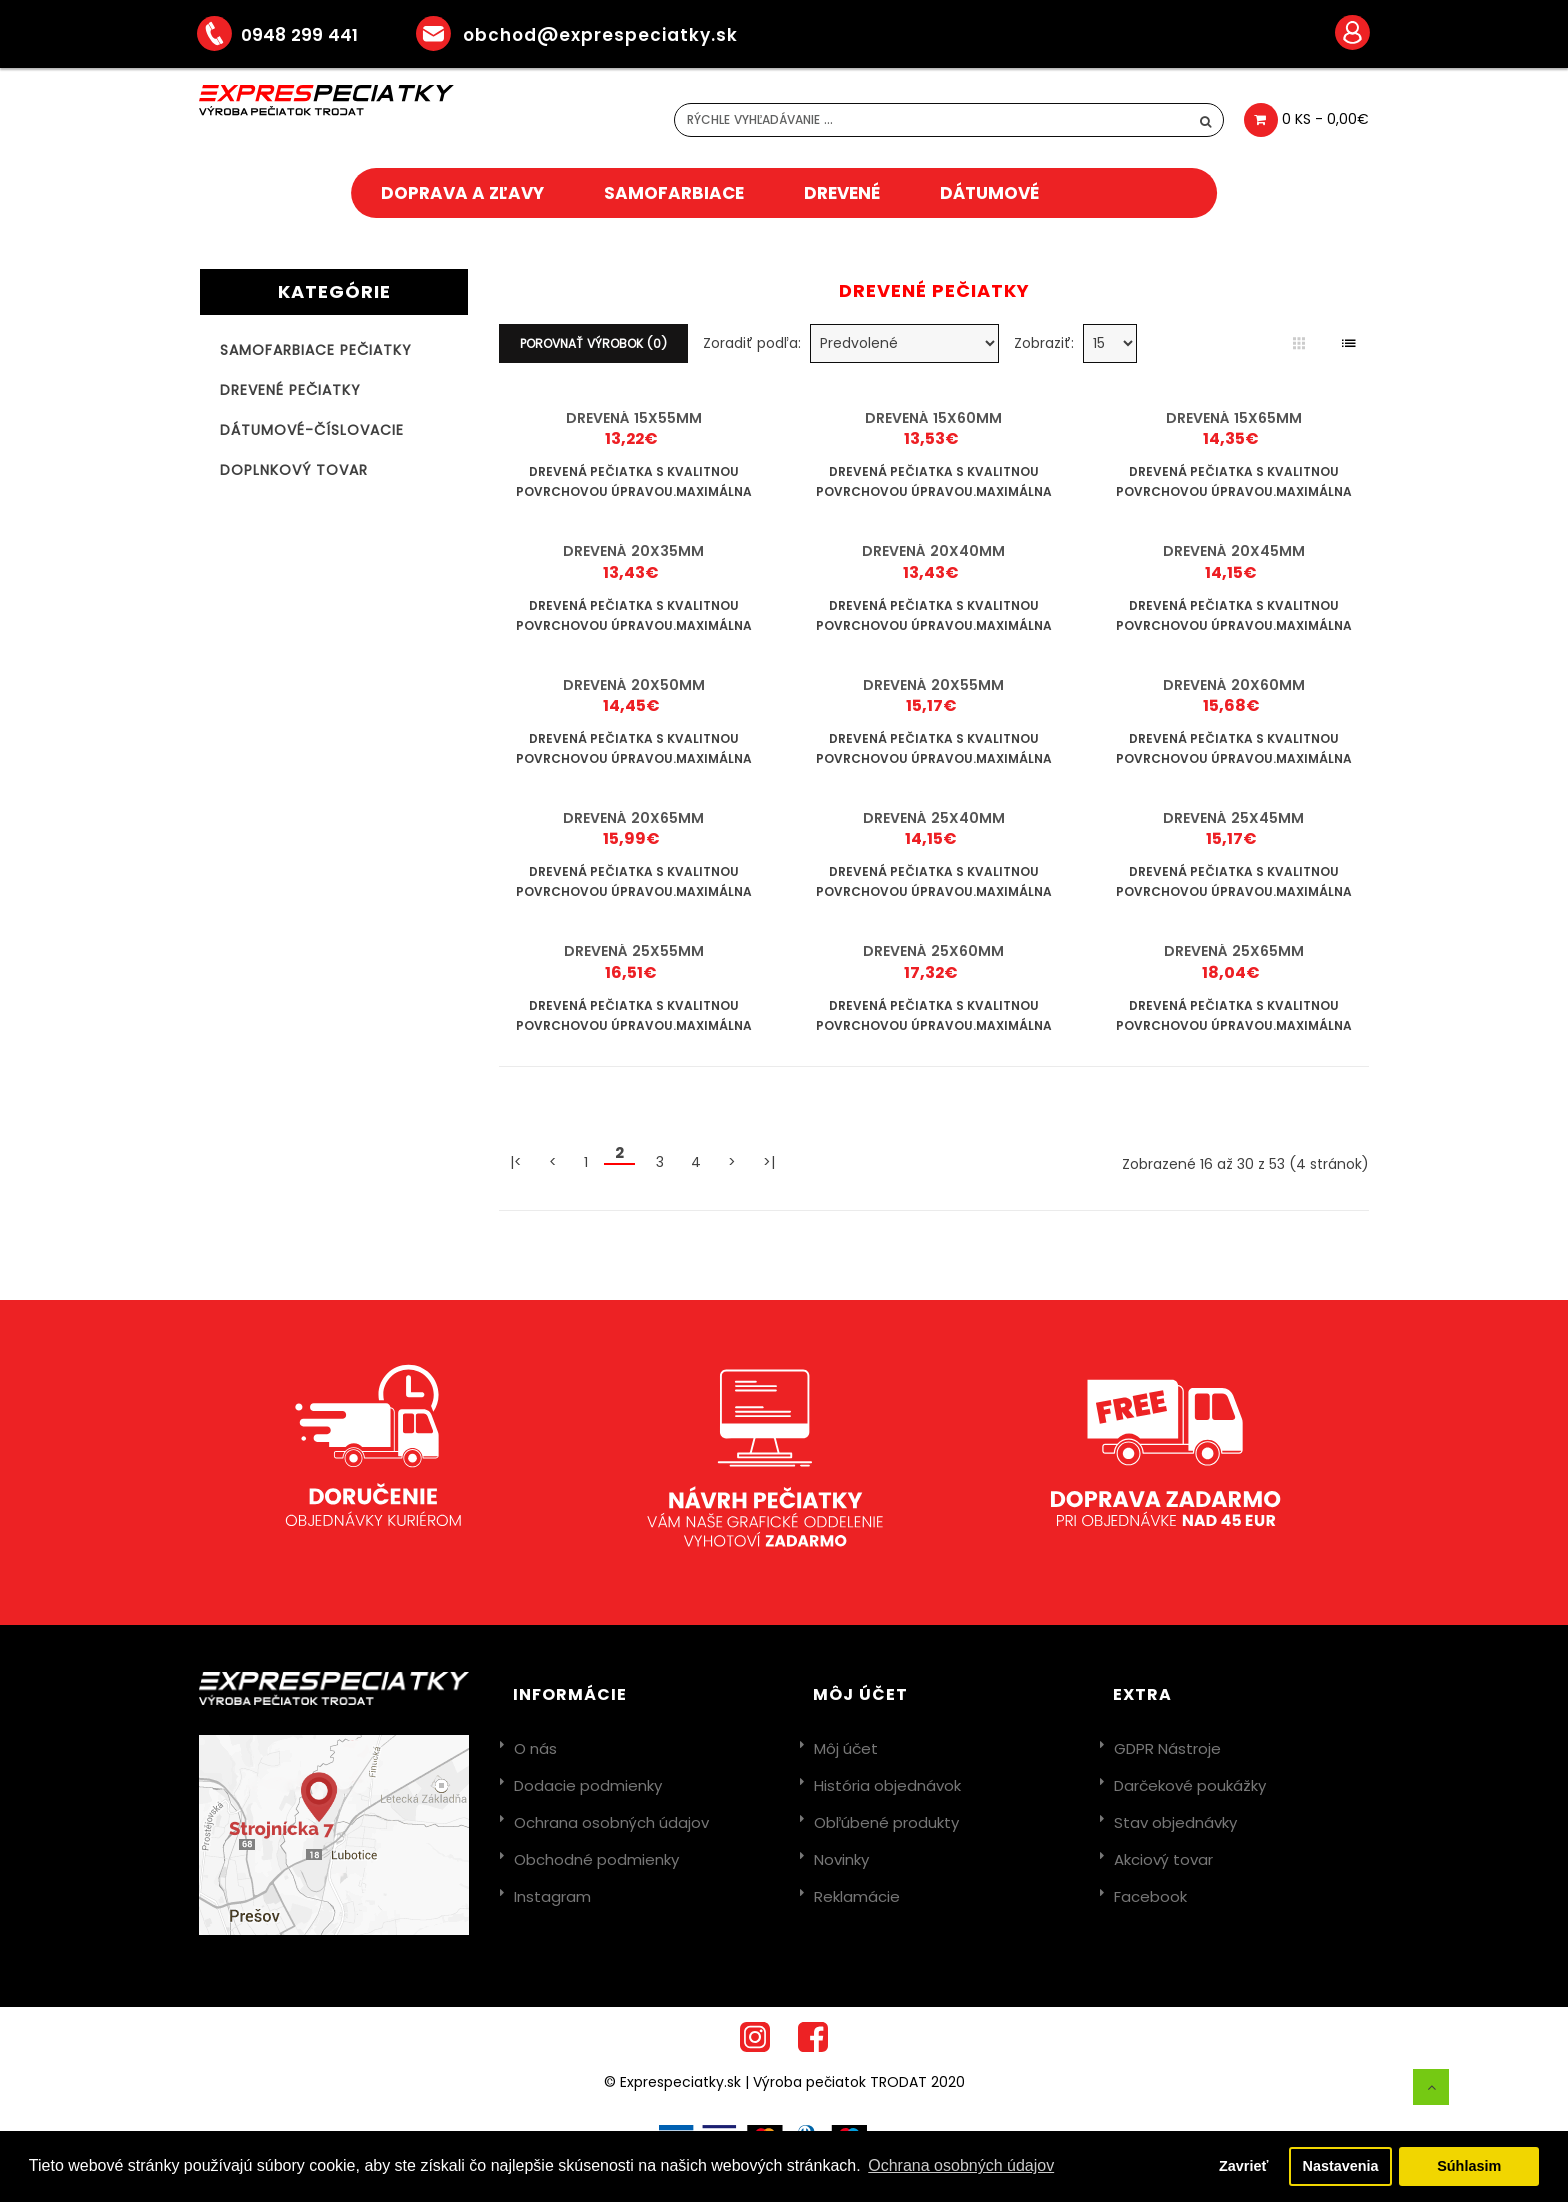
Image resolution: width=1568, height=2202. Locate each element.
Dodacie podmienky (588, 1785)
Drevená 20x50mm (634, 685)
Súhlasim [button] (1469, 2166)
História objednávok (887, 1785)
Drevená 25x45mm (1233, 818)
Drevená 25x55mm (634, 951)
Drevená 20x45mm (1234, 551)
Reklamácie (857, 1896)
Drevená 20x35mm (633, 551)
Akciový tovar (1163, 1859)
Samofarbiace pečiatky (316, 350)
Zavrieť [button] (1243, 2166)
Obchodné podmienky (596, 1859)
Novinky (841, 1859)
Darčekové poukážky (1190, 1785)
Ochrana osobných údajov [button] (961, 2165)
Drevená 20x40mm (933, 551)
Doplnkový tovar (294, 470)
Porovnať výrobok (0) (593, 343)
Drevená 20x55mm (933, 685)
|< (516, 1162)
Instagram (552, 1896)
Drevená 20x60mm (1234, 685)
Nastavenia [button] (1341, 2166)
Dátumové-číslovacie (312, 430)
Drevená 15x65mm (1234, 418)
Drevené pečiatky (290, 390)
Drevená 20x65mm (633, 818)
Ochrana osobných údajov (611, 1822)
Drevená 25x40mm (934, 818)
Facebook (1150, 1896)
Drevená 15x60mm (933, 418)
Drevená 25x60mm (933, 951)
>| (769, 1162)
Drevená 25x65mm (1234, 951)
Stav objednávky (1175, 1822)
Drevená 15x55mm (634, 418)
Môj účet (846, 1748)
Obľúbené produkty (886, 1822)
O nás (535, 1748)
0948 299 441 (292, 35)
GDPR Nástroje (1167, 1748)
